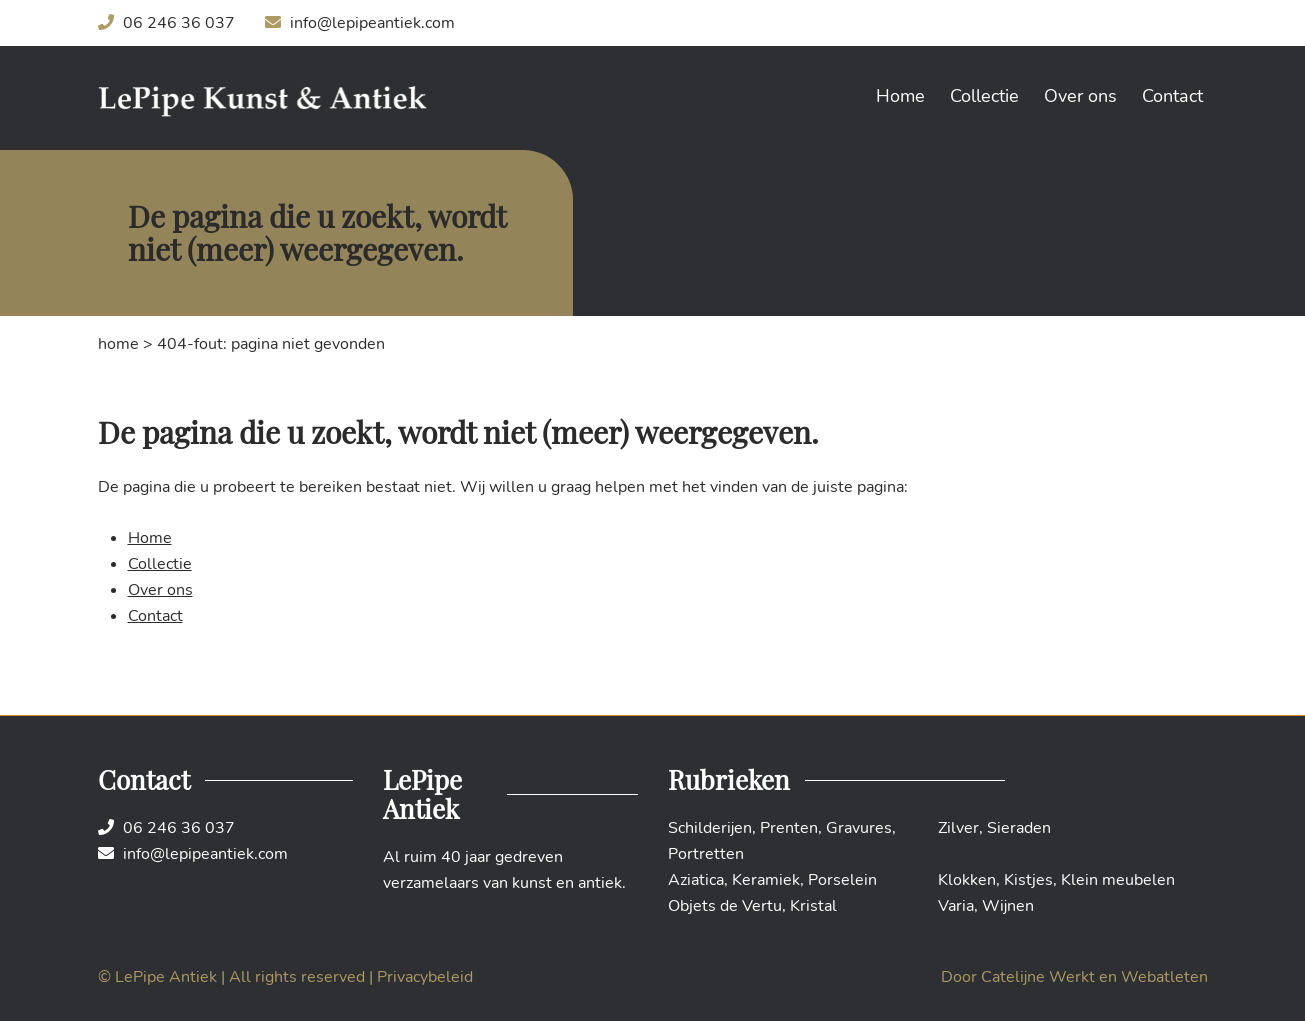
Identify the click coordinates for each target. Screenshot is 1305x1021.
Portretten (706, 854)
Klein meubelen (1118, 880)
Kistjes (1028, 880)
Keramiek (766, 880)
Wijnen (1008, 906)
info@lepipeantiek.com (360, 23)
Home (900, 96)
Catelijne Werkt (1038, 977)
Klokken (967, 880)
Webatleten (1164, 977)
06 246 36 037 (166, 23)
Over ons (1080, 96)
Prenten (789, 828)
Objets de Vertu (725, 906)
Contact (1172, 96)
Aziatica (696, 880)
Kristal (813, 906)
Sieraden (1019, 828)
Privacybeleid (425, 977)
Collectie (984, 96)
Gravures (859, 828)
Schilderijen (710, 828)
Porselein (842, 880)
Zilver (958, 828)
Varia (956, 906)
